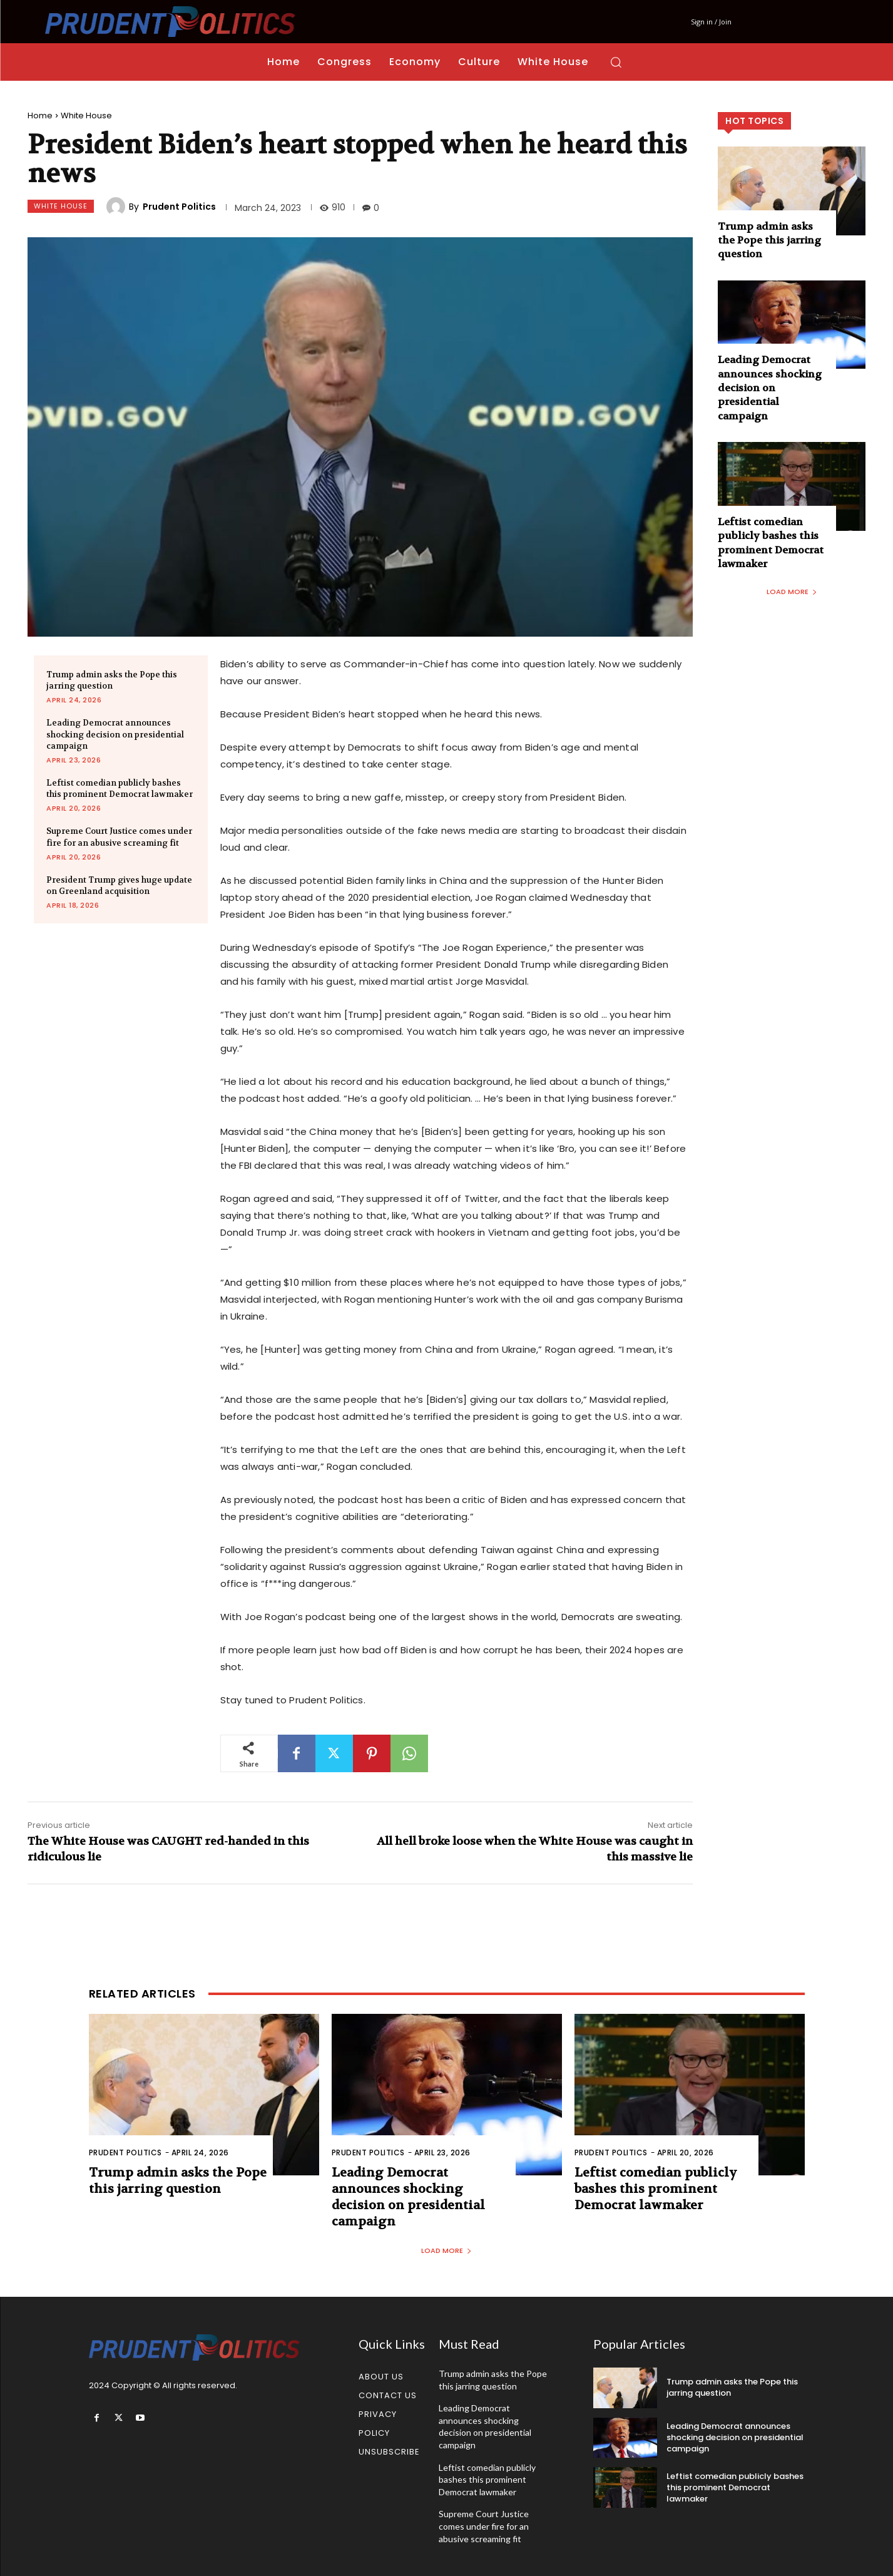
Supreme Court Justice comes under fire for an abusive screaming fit (484, 2525)
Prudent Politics (179, 206)
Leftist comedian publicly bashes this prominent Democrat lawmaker (119, 788)
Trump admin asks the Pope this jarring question (111, 680)
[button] (616, 62)
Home (40, 115)
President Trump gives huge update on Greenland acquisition (119, 885)
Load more (792, 592)
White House (86, 115)
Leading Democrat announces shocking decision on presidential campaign (115, 734)
